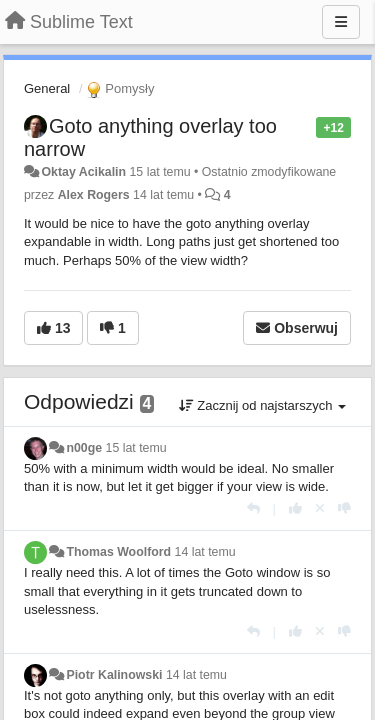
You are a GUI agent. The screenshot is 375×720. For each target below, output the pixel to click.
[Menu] (341, 22)
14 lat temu (205, 552)
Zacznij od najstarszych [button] (262, 405)
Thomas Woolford (118, 552)
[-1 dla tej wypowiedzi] (344, 508)
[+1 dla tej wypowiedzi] (295, 508)
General (47, 88)
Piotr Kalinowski (114, 675)
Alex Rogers (94, 195)
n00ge (84, 448)
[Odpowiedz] (253, 508)
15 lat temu (136, 448)
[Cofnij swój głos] (320, 508)
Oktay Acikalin (83, 172)
